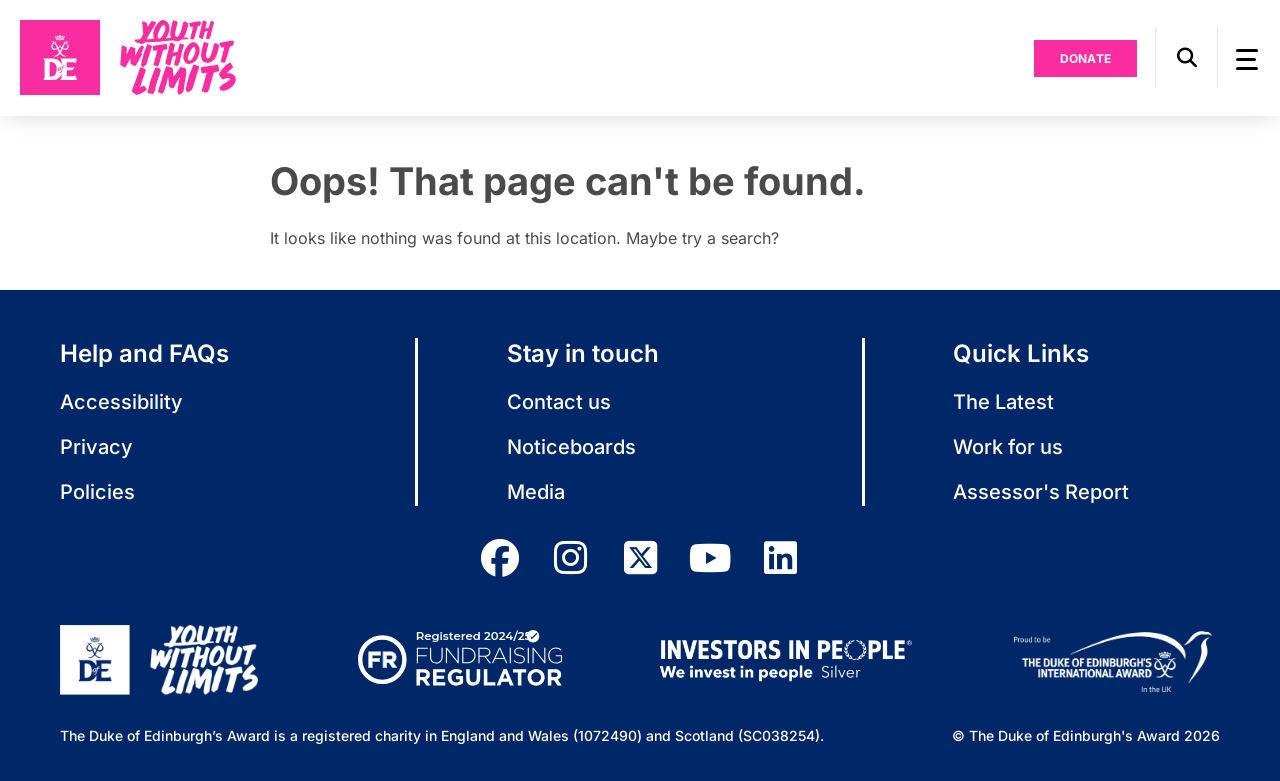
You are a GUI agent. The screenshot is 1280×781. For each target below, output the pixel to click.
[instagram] (570, 558)
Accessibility (121, 402)
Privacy (96, 447)
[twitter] (640, 558)
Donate (1086, 58)
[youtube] (710, 558)
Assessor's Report (1041, 492)
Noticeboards (571, 447)
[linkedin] (780, 558)
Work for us (1008, 447)
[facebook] (500, 558)
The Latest (1003, 402)
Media (536, 492)
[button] (1186, 58)
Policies (97, 492)
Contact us (559, 402)
